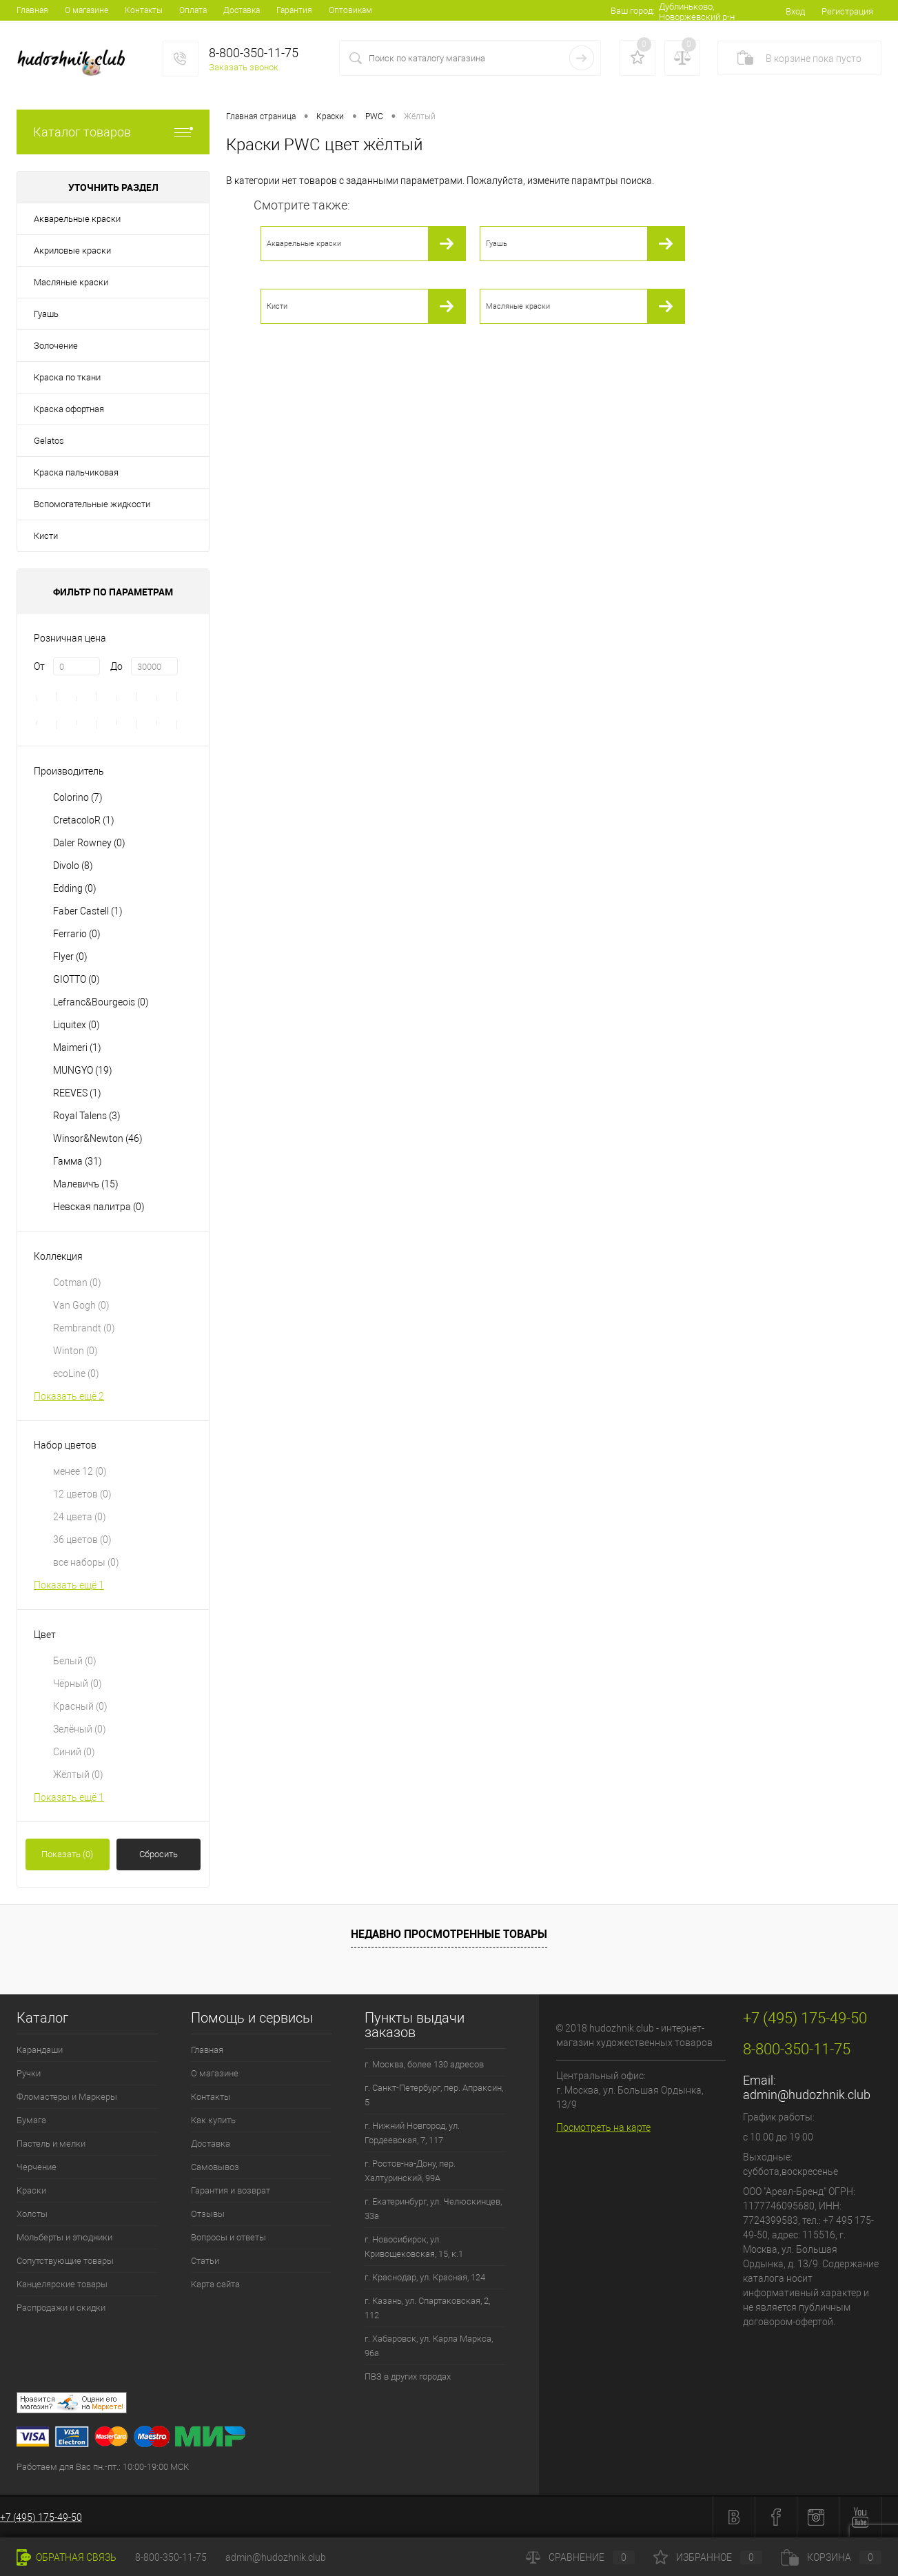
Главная (32, 10)
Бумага (31, 2120)
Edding (74, 888)
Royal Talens (87, 1115)
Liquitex (76, 1024)
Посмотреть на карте (603, 2127)
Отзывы (208, 2214)
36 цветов (82, 1539)
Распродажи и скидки (61, 2307)
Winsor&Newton (98, 1138)
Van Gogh (81, 1305)
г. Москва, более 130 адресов (424, 2064)
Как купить (213, 2120)
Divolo (73, 865)
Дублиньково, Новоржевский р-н (697, 11)
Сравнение (580, 2557)
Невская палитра (99, 1206)
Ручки (29, 2073)
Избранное (707, 2557)
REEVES (77, 1092)
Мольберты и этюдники (64, 2237)
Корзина (831, 2557)
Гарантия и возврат (230, 2190)
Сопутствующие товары (65, 2261)
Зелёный (79, 1729)
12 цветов (82, 1494)
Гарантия (294, 10)
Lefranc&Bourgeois (101, 1002)
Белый (74, 1660)
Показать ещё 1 (69, 1585)
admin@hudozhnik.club (806, 2094)
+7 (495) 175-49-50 (41, 2517)
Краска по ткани (67, 377)
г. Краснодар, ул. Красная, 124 (425, 2277)
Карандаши (40, 2050)
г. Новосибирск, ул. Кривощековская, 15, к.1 (414, 2246)
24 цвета (79, 1516)
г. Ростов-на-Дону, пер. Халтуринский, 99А (410, 2170)
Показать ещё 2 (69, 1396)
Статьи (205, 2261)
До (116, 666)
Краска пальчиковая (76, 472)
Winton (75, 1350)
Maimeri (77, 1047)
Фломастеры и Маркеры (67, 2097)
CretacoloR (83, 820)
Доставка (241, 10)
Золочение (56, 345)
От (39, 666)
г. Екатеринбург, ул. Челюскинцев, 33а (433, 2208)
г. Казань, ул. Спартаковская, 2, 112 (427, 2308)
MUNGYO (82, 1070)
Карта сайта (215, 2284)
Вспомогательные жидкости (92, 504)
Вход (795, 11)
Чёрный (77, 1683)
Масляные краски (71, 282)
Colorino (78, 797)
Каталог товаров (113, 132)
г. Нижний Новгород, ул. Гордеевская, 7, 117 (412, 2132)
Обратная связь (66, 2557)
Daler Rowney (89, 842)
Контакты (144, 10)
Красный (80, 1706)
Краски (31, 2190)
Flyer (70, 956)
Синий (74, 1751)
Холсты (32, 2214)
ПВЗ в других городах (408, 2376)
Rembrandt (84, 1327)
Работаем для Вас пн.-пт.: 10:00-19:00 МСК (103, 2467)
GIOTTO (76, 979)
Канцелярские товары (62, 2284)
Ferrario (77, 933)
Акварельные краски (77, 219)
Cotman (77, 1282)
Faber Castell (88, 911)
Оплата (193, 10)
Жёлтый (78, 1774)
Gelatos (49, 441)
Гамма (77, 1161)
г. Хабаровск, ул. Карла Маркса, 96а (429, 2345)
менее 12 (80, 1471)
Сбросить (158, 1854)
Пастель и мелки (51, 2143)
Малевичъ (86, 1183)
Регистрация (847, 11)
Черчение (37, 2167)
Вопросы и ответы (228, 2237)
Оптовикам (350, 10)
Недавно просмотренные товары (449, 1933)
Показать (67, 1854)
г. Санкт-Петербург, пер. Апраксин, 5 (434, 2095)
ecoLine (76, 1373)
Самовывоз (215, 2167)
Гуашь (46, 314)
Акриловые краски (72, 250)
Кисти (46, 536)
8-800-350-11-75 (171, 2557)
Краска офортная (69, 409)
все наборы (86, 1562)
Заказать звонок (243, 67)
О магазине (86, 10)
